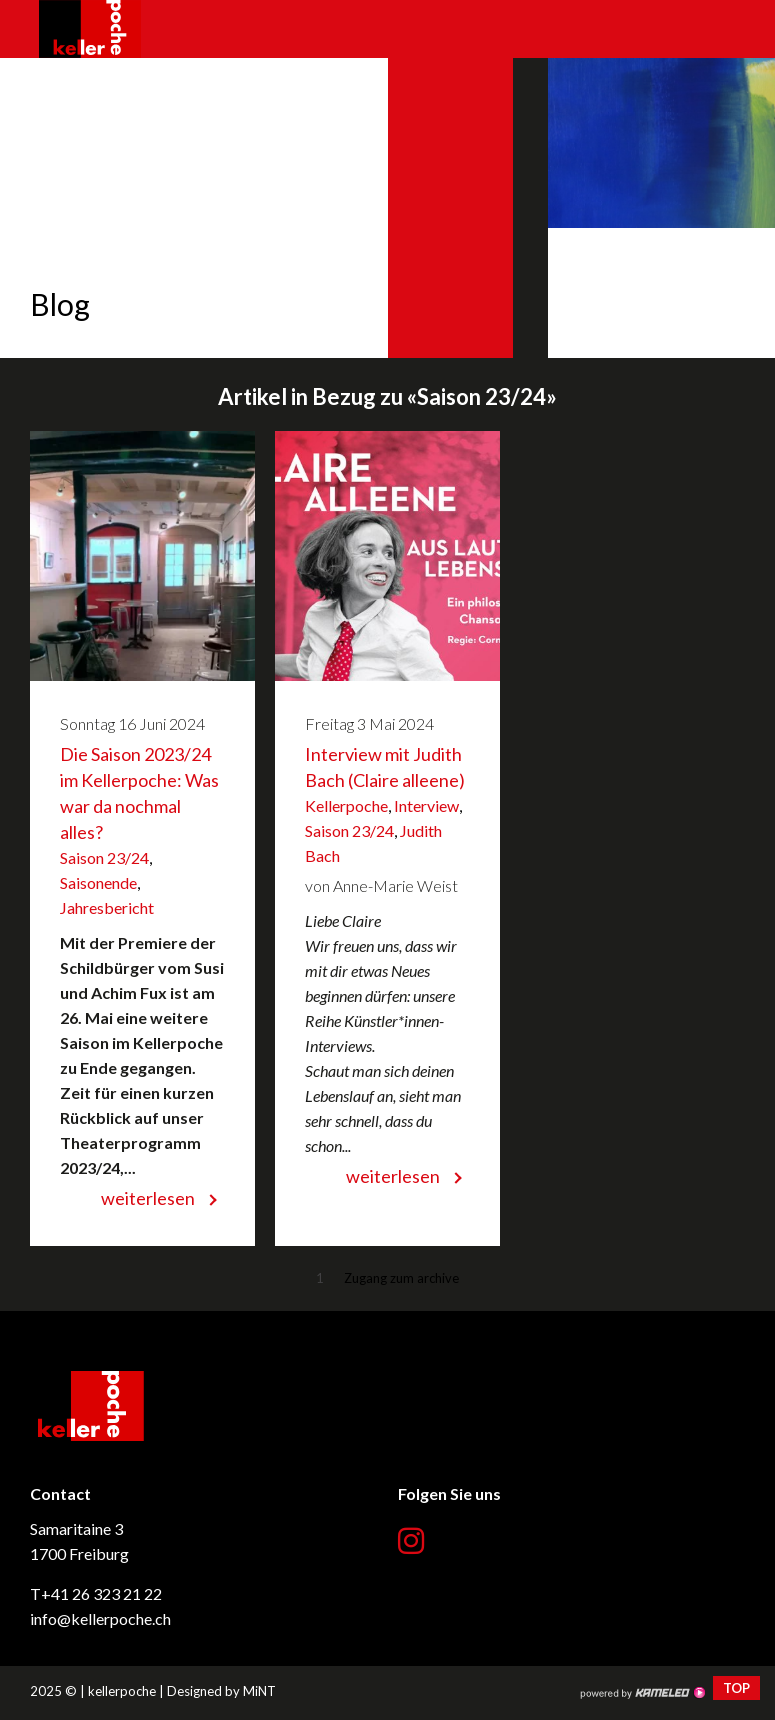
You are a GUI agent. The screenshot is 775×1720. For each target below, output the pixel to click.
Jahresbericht (107, 907)
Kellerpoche (346, 805)
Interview (426, 805)
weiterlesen (148, 1198)
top (736, 1688)
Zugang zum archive (401, 1278)
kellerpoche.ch (90, 29)
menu (740, 29)
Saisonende (98, 882)
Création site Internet (642, 1693)
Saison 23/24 (104, 857)
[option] (387, 208)
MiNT (259, 1691)
